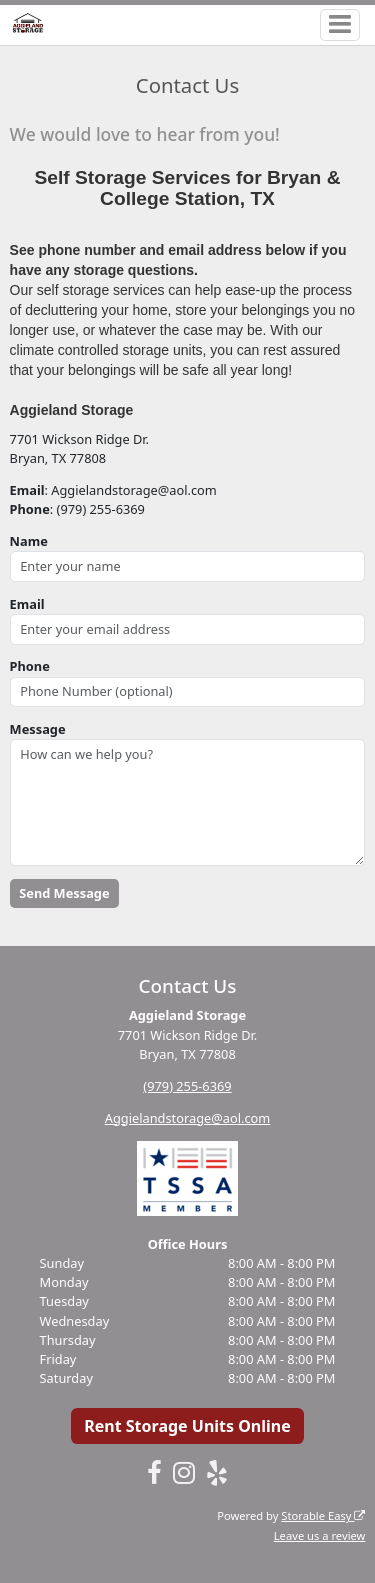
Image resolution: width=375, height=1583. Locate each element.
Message (38, 729)
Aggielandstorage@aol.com (188, 1118)
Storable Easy (323, 1515)
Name (29, 541)
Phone (30, 666)
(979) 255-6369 (187, 1086)
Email (27, 604)
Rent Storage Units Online (187, 1426)
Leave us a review (320, 1535)
